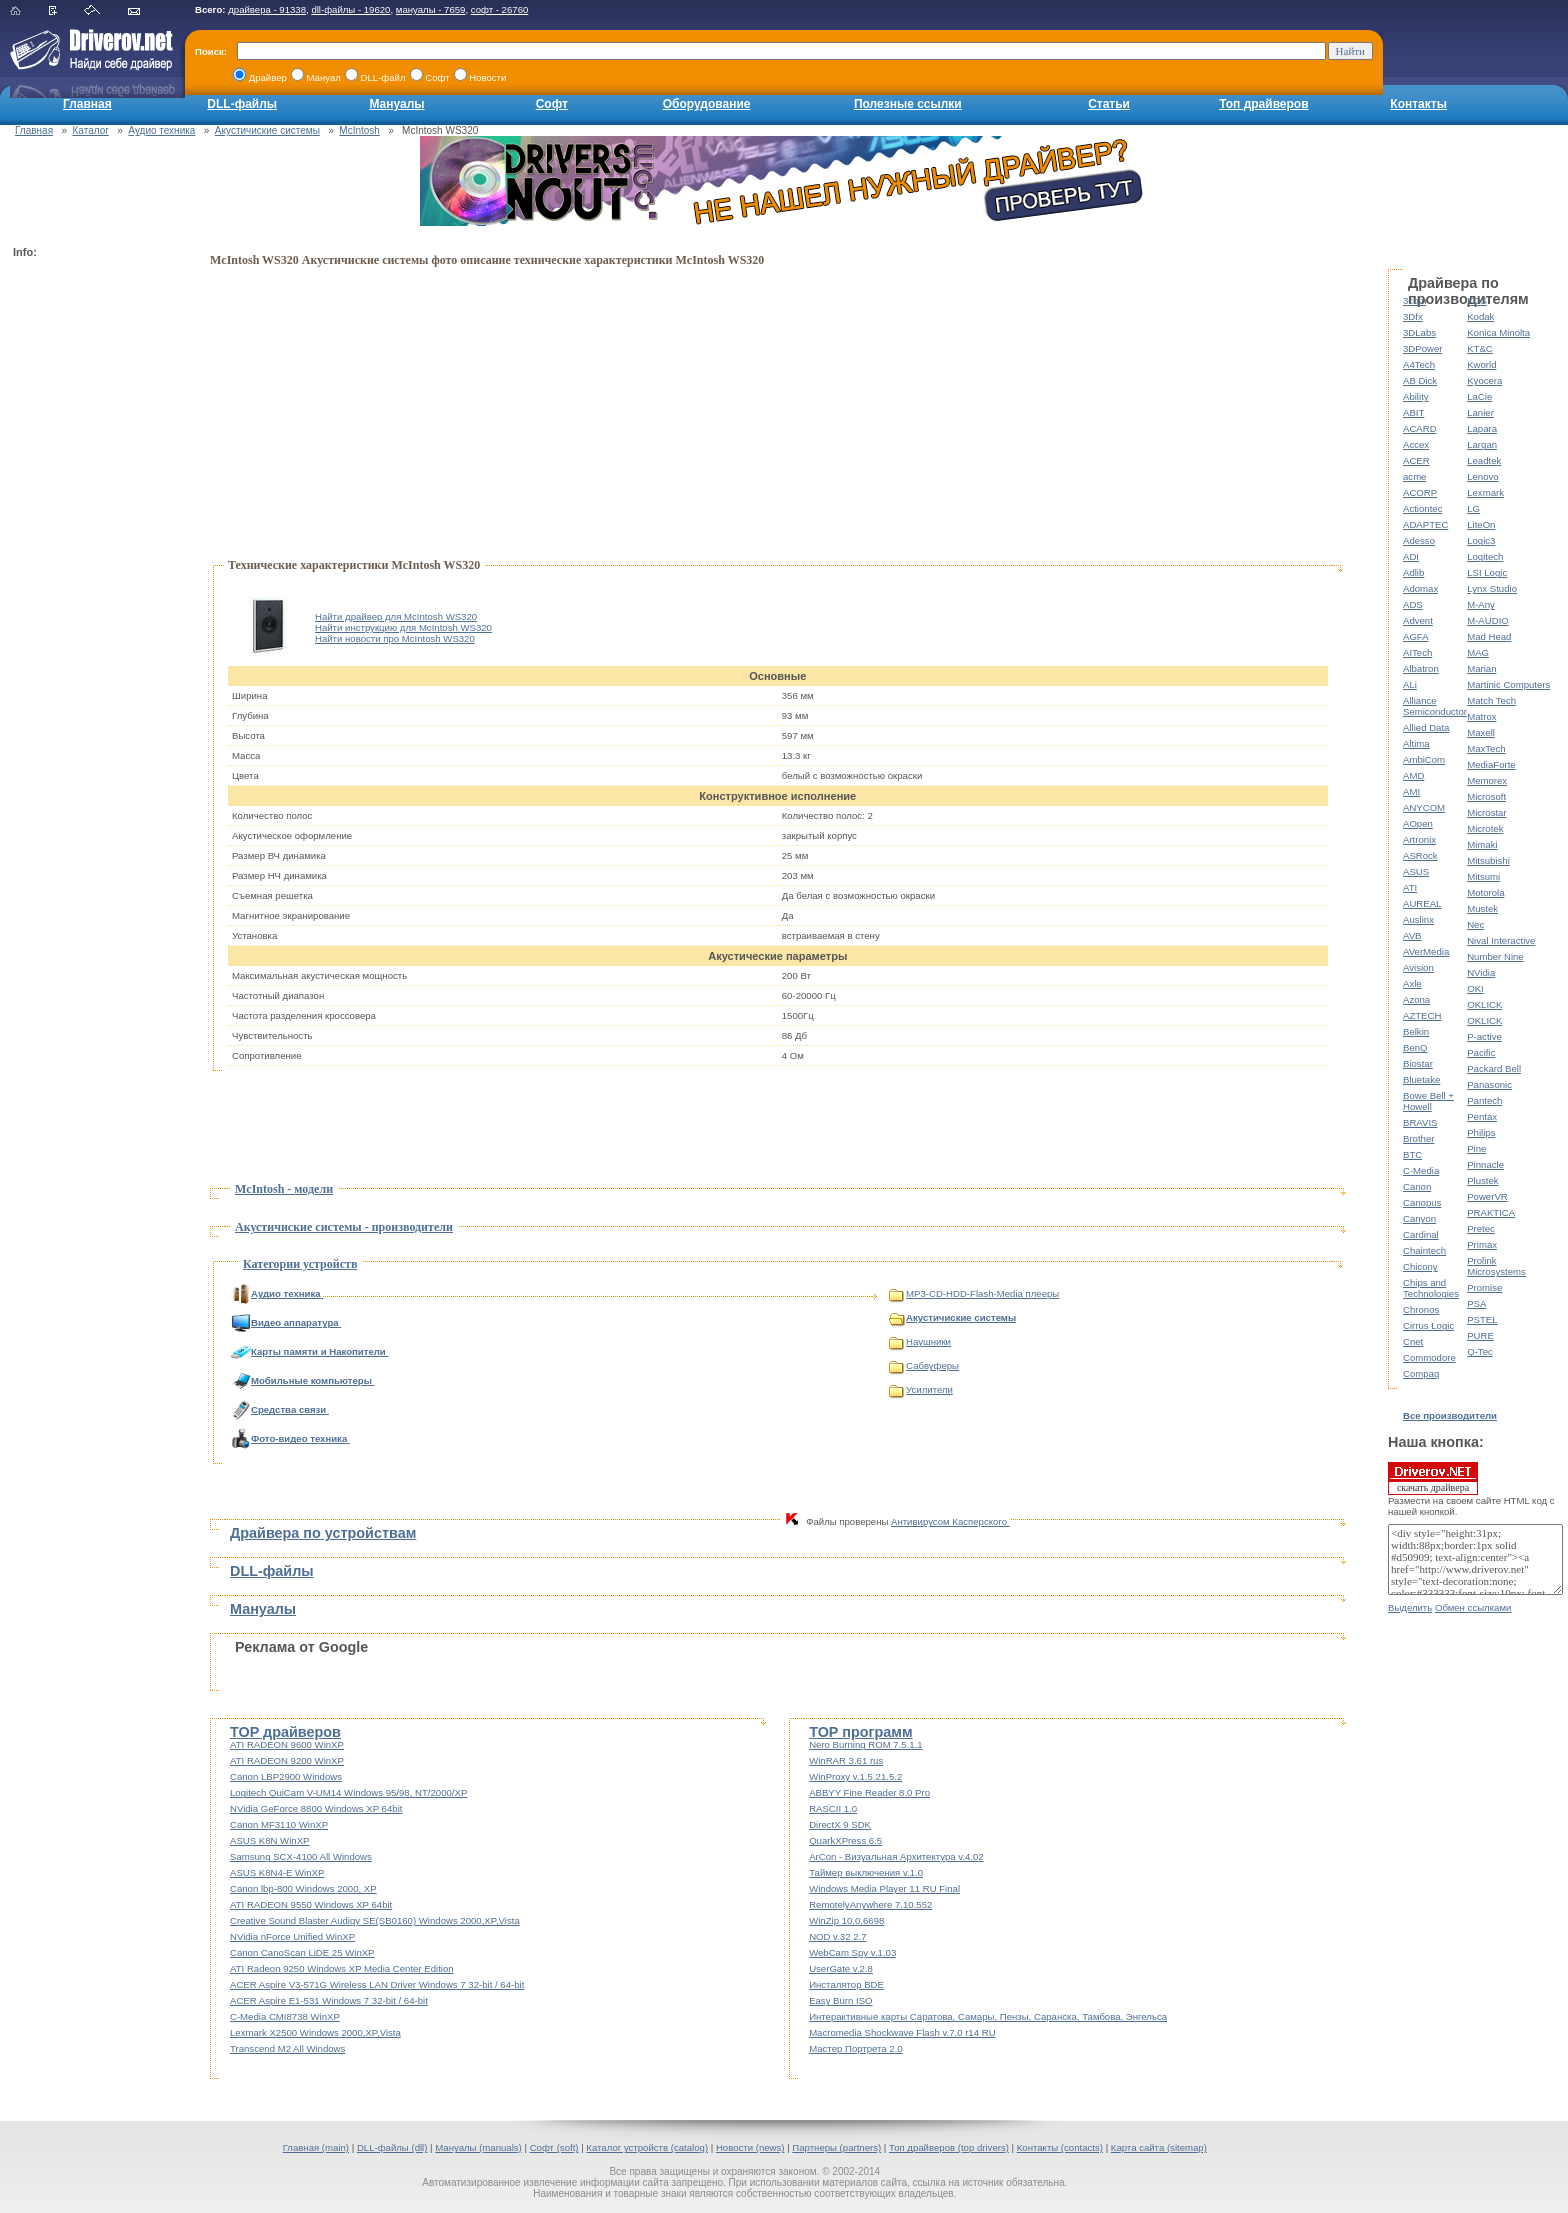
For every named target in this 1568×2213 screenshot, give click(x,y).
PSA (1476, 1303)
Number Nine (1495, 956)
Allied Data (1426, 727)
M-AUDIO (1488, 620)
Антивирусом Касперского (950, 1521)
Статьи (1109, 104)
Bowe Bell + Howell (1428, 1101)
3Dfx (1413, 316)
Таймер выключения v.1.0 (866, 1872)
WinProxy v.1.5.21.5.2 (855, 1776)
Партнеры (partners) (836, 2147)
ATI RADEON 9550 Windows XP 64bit (311, 1904)
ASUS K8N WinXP (269, 1840)
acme (1414, 476)
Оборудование (707, 104)
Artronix (1419, 839)
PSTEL (1482, 1319)
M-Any (1481, 604)
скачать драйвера (1433, 1478)
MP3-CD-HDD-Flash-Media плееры (974, 1293)
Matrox (1481, 716)
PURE (1480, 1335)
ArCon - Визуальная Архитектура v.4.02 (896, 1856)
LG (1473, 508)
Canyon (1419, 1218)
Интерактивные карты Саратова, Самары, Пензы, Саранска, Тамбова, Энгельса (988, 2016)
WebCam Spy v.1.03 (852, 1952)
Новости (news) (750, 2147)
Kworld (1481, 364)
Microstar (1486, 812)
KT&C (1480, 348)
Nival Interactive (1501, 940)
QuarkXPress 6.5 (845, 1840)
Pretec (1481, 1228)
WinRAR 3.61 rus (846, 1760)
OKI (1475, 988)
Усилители (921, 1389)
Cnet (1413, 1341)
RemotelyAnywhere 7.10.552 (870, 1904)
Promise (1484, 1287)
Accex (1416, 444)
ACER (1416, 460)
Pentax (1482, 1116)
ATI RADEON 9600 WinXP (287, 1744)
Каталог (91, 130)
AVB (1412, 935)
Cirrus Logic (1428, 1325)
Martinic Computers (1508, 684)
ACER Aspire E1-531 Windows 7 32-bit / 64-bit (329, 2000)
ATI (1410, 887)
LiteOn (1481, 524)
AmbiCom (1424, 759)
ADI (1411, 556)
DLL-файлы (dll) (392, 2147)
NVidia (1481, 972)
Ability (1416, 396)
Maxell (1481, 732)
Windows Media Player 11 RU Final (884, 1888)
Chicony (1420, 1266)
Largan (1482, 444)
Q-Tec (1480, 1351)
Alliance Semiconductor (1435, 706)
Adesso (1419, 540)
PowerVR (1487, 1196)
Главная (87, 104)
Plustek (1482, 1180)
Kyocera (1484, 380)
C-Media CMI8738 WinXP (285, 2016)
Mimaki (1482, 844)
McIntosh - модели (284, 1189)
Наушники (920, 1341)
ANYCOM (1424, 807)
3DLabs (1419, 332)
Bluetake (1421, 1079)
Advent (1418, 620)
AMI (1411, 791)
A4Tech (1419, 364)
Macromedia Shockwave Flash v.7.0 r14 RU (902, 2032)
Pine (1476, 1148)
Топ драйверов (1263, 104)
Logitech (1485, 556)
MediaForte (1491, 764)
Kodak (1480, 316)
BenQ (1415, 1047)
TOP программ (860, 1732)
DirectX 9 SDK (840, 1824)
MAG (1478, 652)
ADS (1413, 604)
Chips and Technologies (1431, 1288)
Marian (1481, 668)
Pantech (1484, 1100)
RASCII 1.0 (833, 1808)
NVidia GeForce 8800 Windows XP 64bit (316, 1808)
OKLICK (1484, 1004)
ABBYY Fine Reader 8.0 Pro (869, 1792)
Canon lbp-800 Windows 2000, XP (303, 1888)
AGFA (1416, 636)
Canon (1417, 1186)
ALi (1410, 684)
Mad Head (1489, 636)
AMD (1413, 775)
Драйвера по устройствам (323, 1533)
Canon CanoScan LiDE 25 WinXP (302, 1952)
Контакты (1418, 104)
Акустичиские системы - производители (344, 1227)
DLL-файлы (242, 104)
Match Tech (1491, 700)
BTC (1412, 1154)
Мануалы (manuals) (478, 2147)
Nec (1475, 924)
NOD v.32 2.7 (837, 1936)
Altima (1416, 743)
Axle (1412, 983)
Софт (552, 104)
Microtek (1485, 828)
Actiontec (1422, 508)
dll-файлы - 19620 (350, 9)
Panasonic (1489, 1084)
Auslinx (1418, 919)
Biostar (1418, 1063)
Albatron (1421, 668)
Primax (1482, 1244)
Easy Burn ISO (840, 2000)
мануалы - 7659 (431, 9)
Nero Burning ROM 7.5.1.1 (866, 1744)
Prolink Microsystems (1496, 1266)
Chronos (1421, 1309)
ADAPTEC (1425, 524)
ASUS (1416, 871)
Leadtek (1484, 460)
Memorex (1487, 780)
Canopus (1422, 1202)
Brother (1418, 1138)
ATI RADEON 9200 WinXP (287, 1760)
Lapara (1482, 428)
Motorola (1485, 892)
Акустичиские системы (267, 130)
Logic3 (1481, 540)
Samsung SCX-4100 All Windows (301, 1856)
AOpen (1418, 823)
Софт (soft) (554, 2147)
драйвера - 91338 (267, 9)
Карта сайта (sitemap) (1159, 2147)
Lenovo (1482, 476)
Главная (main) (316, 2147)
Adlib (1413, 572)
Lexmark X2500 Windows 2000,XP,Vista (315, 2032)
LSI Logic (1487, 572)
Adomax (1420, 588)
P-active (1484, 1036)
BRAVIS (1420, 1122)
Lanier (1480, 412)
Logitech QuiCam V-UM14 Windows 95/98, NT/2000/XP (348, 1792)
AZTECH (1422, 1015)
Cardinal (1421, 1234)
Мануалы (396, 104)
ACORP (1420, 492)
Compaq (1421, 1373)
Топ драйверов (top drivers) (949, 2147)
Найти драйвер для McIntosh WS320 (396, 616)
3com (1414, 300)
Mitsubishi (1488, 860)
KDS (1477, 300)
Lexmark (1485, 492)
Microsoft (1486, 796)
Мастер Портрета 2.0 (856, 2048)
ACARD (1420, 428)
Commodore (1429, 1357)
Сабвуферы (924, 1365)
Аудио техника (161, 130)
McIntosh (359, 130)
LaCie (1479, 396)
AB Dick (1420, 380)
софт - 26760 (500, 9)
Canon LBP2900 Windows (286, 1776)
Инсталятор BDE (846, 1984)
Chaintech (1424, 1250)
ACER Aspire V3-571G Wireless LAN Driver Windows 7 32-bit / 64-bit (377, 1984)
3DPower (1422, 348)
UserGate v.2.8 (841, 1968)
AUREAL (1422, 903)
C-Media (1421, 1170)
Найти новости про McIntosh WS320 (395, 638)
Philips (1481, 1132)
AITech (1417, 652)
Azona (1416, 999)
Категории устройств (300, 1264)
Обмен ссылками (1473, 1607)
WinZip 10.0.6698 (846, 1920)
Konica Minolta (1498, 332)
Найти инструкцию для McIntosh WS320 (403, 627)
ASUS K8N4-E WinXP (277, 1872)
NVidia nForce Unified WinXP (292, 1936)
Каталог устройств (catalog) (647, 2147)
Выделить (1410, 1607)
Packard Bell (1494, 1068)
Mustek (1482, 908)
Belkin (1416, 1031)
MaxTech (1486, 748)
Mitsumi (1483, 876)
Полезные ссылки (908, 104)
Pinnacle (1485, 1164)
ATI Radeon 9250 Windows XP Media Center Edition (342, 1968)
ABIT (1413, 412)
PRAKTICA (1491, 1212)
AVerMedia (1426, 951)
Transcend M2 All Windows (287, 2048)
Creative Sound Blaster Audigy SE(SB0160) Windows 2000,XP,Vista (375, 1920)
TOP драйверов (285, 1732)
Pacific (1481, 1052)
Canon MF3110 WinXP (279, 1824)
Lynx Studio (1492, 588)
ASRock (1420, 855)
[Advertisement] (93, 566)
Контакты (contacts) (1060, 2147)
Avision (1418, 967)
